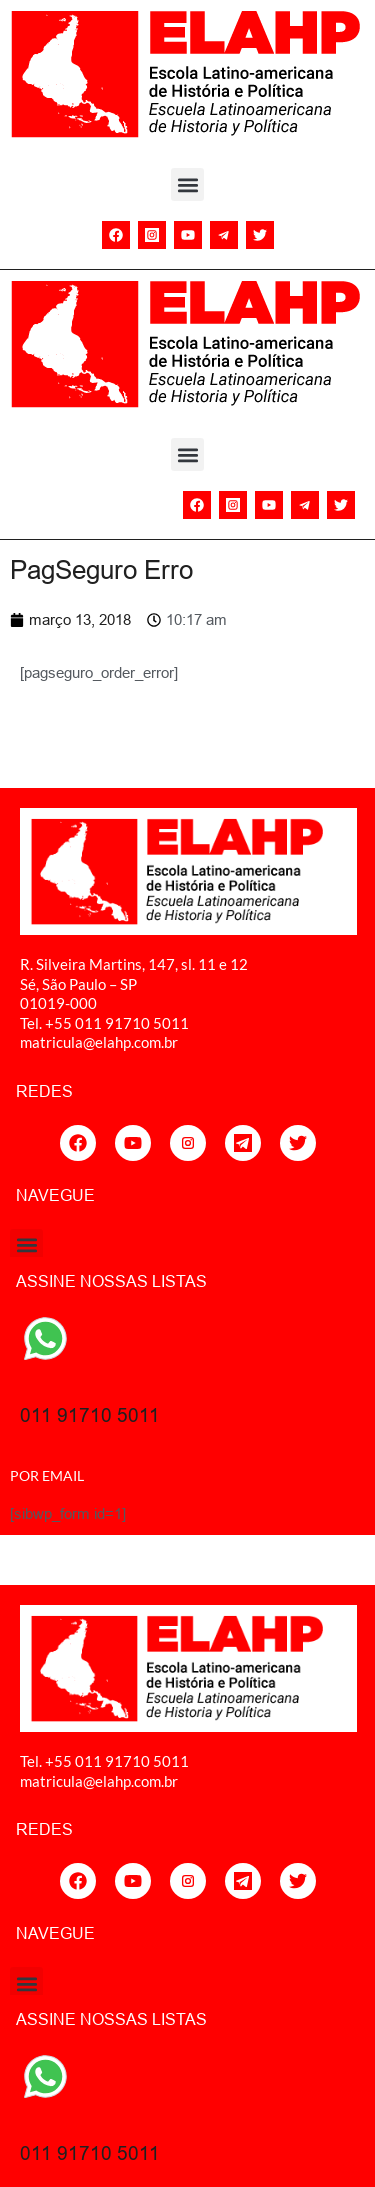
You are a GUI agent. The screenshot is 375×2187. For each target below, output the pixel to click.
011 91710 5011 (90, 1415)
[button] (187, 184)
